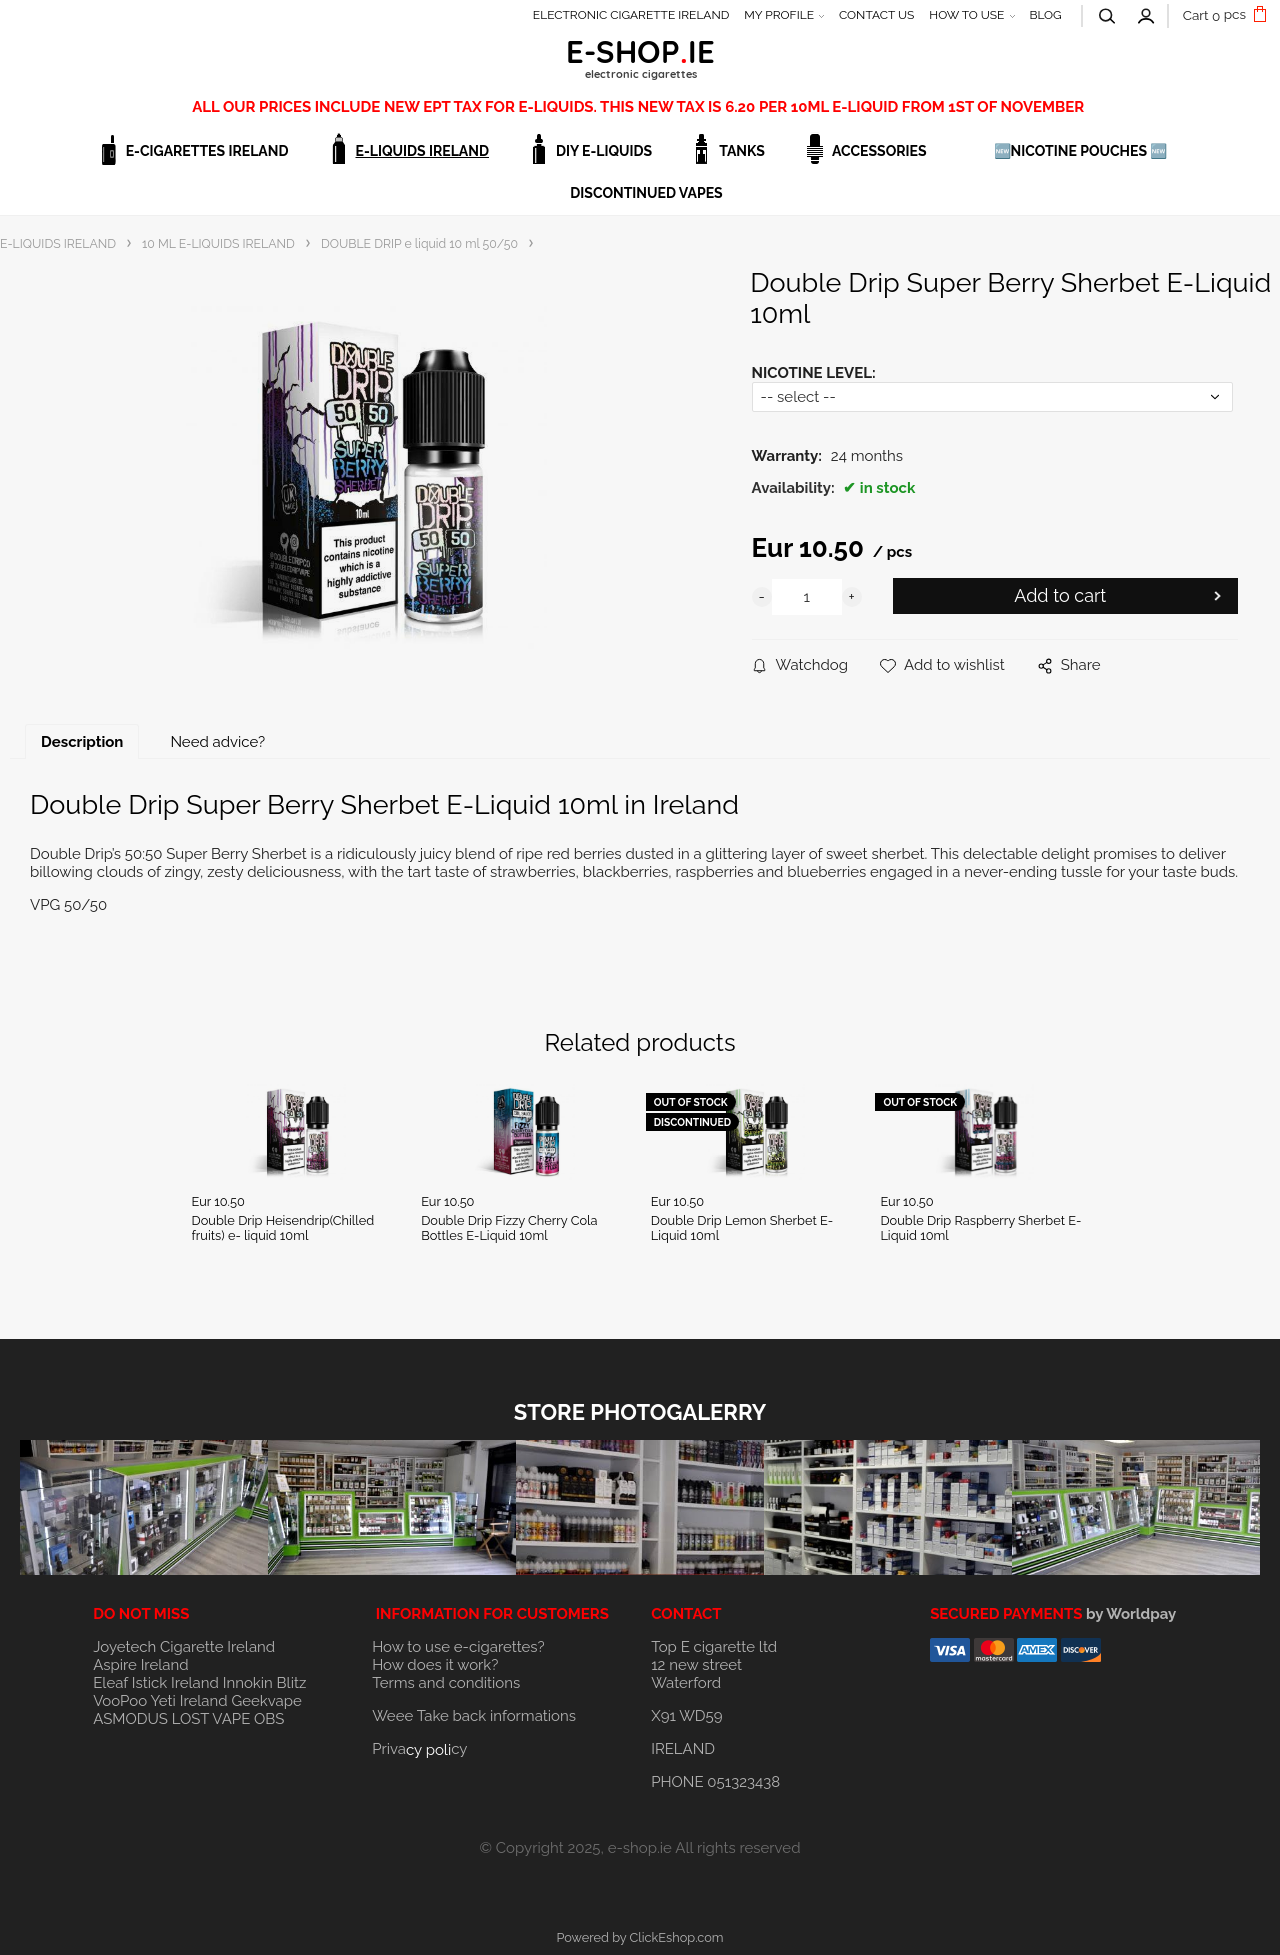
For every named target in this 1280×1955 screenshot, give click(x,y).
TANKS (742, 151)
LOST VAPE (211, 1719)
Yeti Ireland (188, 1701)
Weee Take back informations (474, 1716)
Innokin (248, 1683)
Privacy (419, 1749)
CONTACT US (876, 15)
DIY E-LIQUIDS (604, 151)
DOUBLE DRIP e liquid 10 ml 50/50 (419, 243)
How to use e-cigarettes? (458, 1647)
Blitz (292, 1683)
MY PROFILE (779, 15)
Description (82, 742)
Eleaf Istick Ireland (157, 1683)
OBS (269, 1719)
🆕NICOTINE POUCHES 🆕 (1081, 151)
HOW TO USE (966, 15)
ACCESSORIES (879, 151)
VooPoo (120, 1701)
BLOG (1045, 15)
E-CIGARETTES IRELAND (207, 151)
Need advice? (217, 742)
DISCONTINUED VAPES (646, 193)
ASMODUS (130, 1719)
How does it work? (435, 1665)
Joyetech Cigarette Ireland (184, 1647)
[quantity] (807, 597)
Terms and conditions (446, 1683)
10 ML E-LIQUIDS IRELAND (218, 243)
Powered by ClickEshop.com (639, 1937)
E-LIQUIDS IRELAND (422, 151)
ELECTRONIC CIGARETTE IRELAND (631, 15)
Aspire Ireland (140, 1665)
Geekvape (266, 1701)
